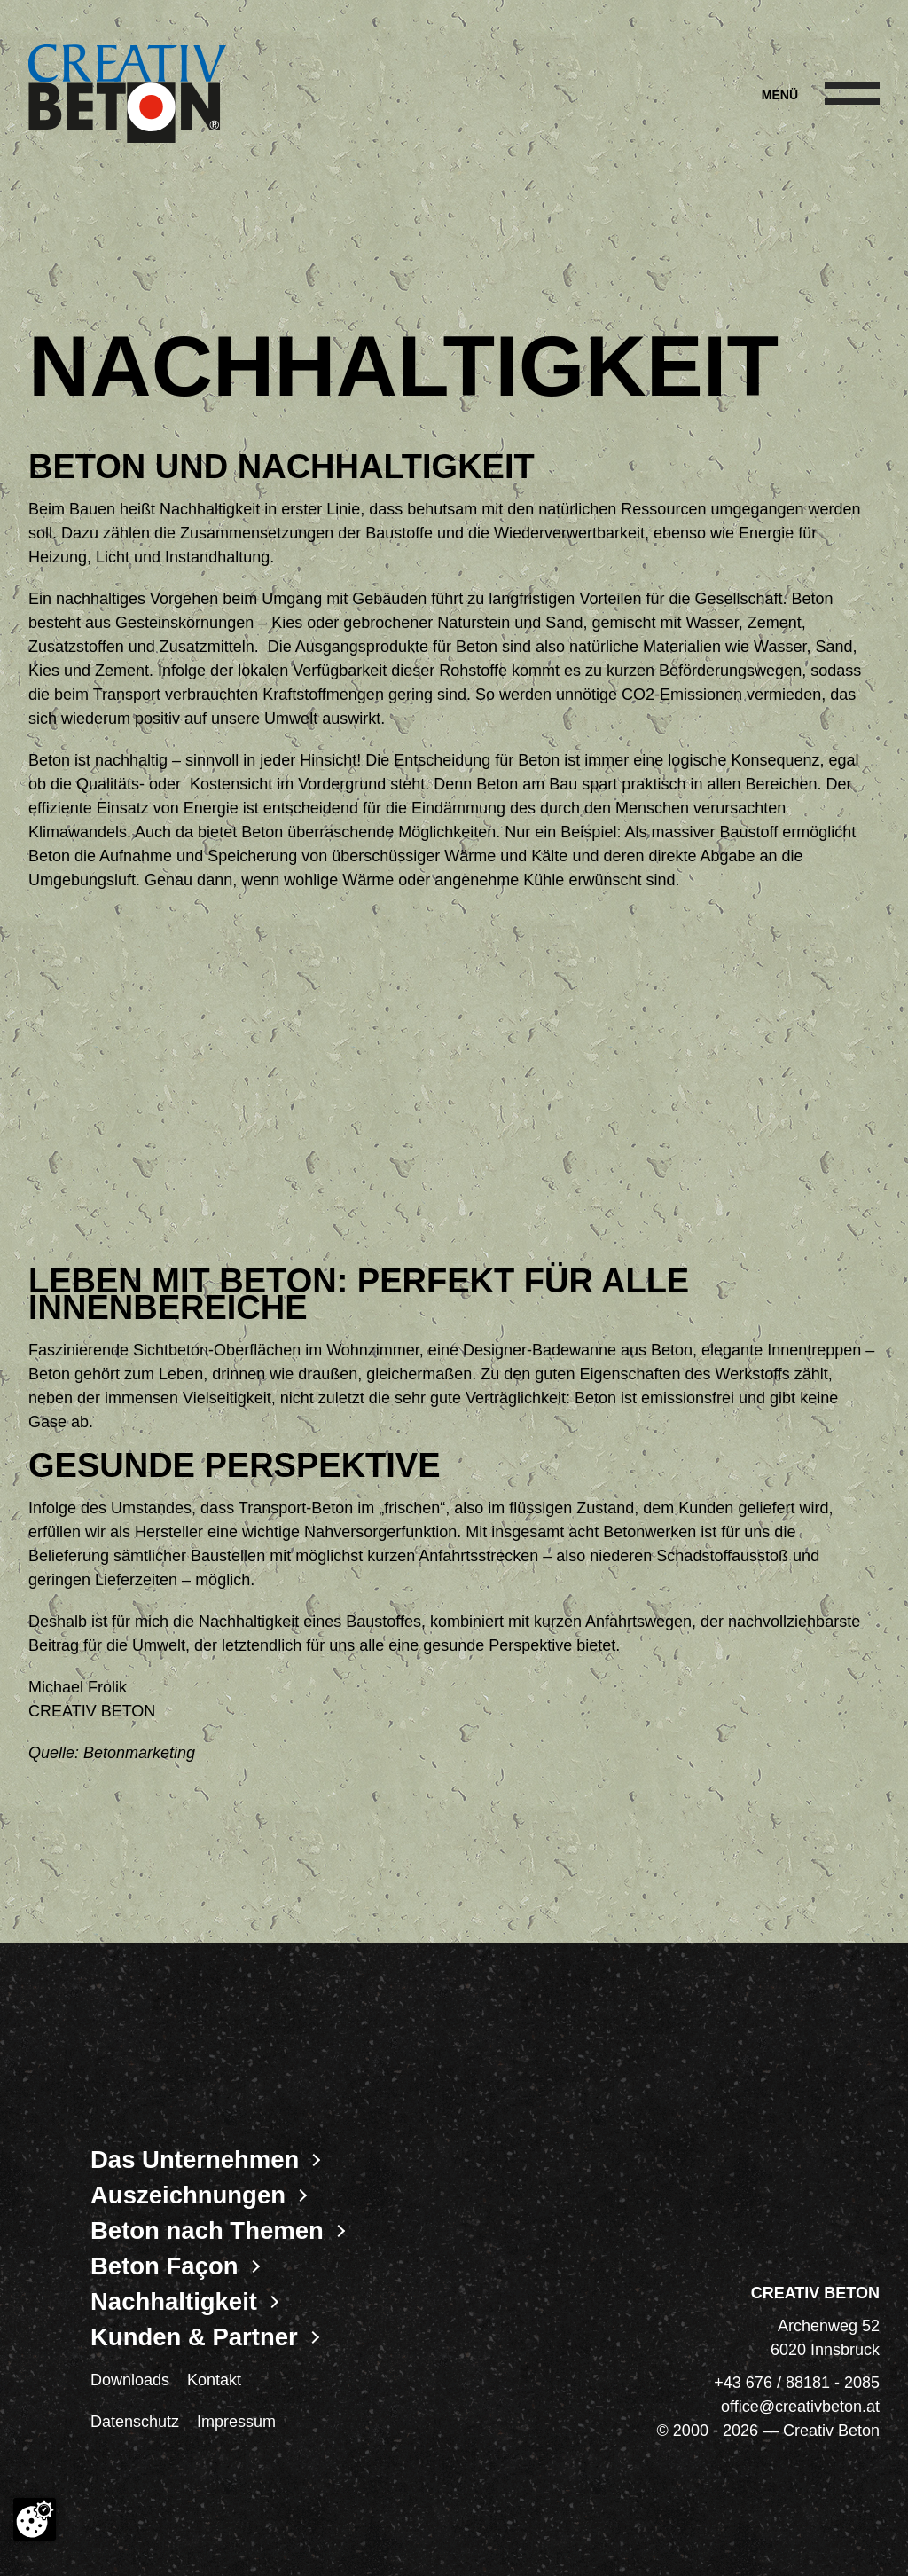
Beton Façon (164, 2266)
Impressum (236, 2422)
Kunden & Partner (194, 2337)
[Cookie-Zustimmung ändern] (34, 2519)
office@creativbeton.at (800, 2406)
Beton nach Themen (207, 2231)
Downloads (129, 2380)
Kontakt (214, 2380)
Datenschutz (134, 2422)
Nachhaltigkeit (173, 2302)
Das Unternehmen (194, 2160)
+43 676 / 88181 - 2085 (797, 2382)
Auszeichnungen (188, 2195)
